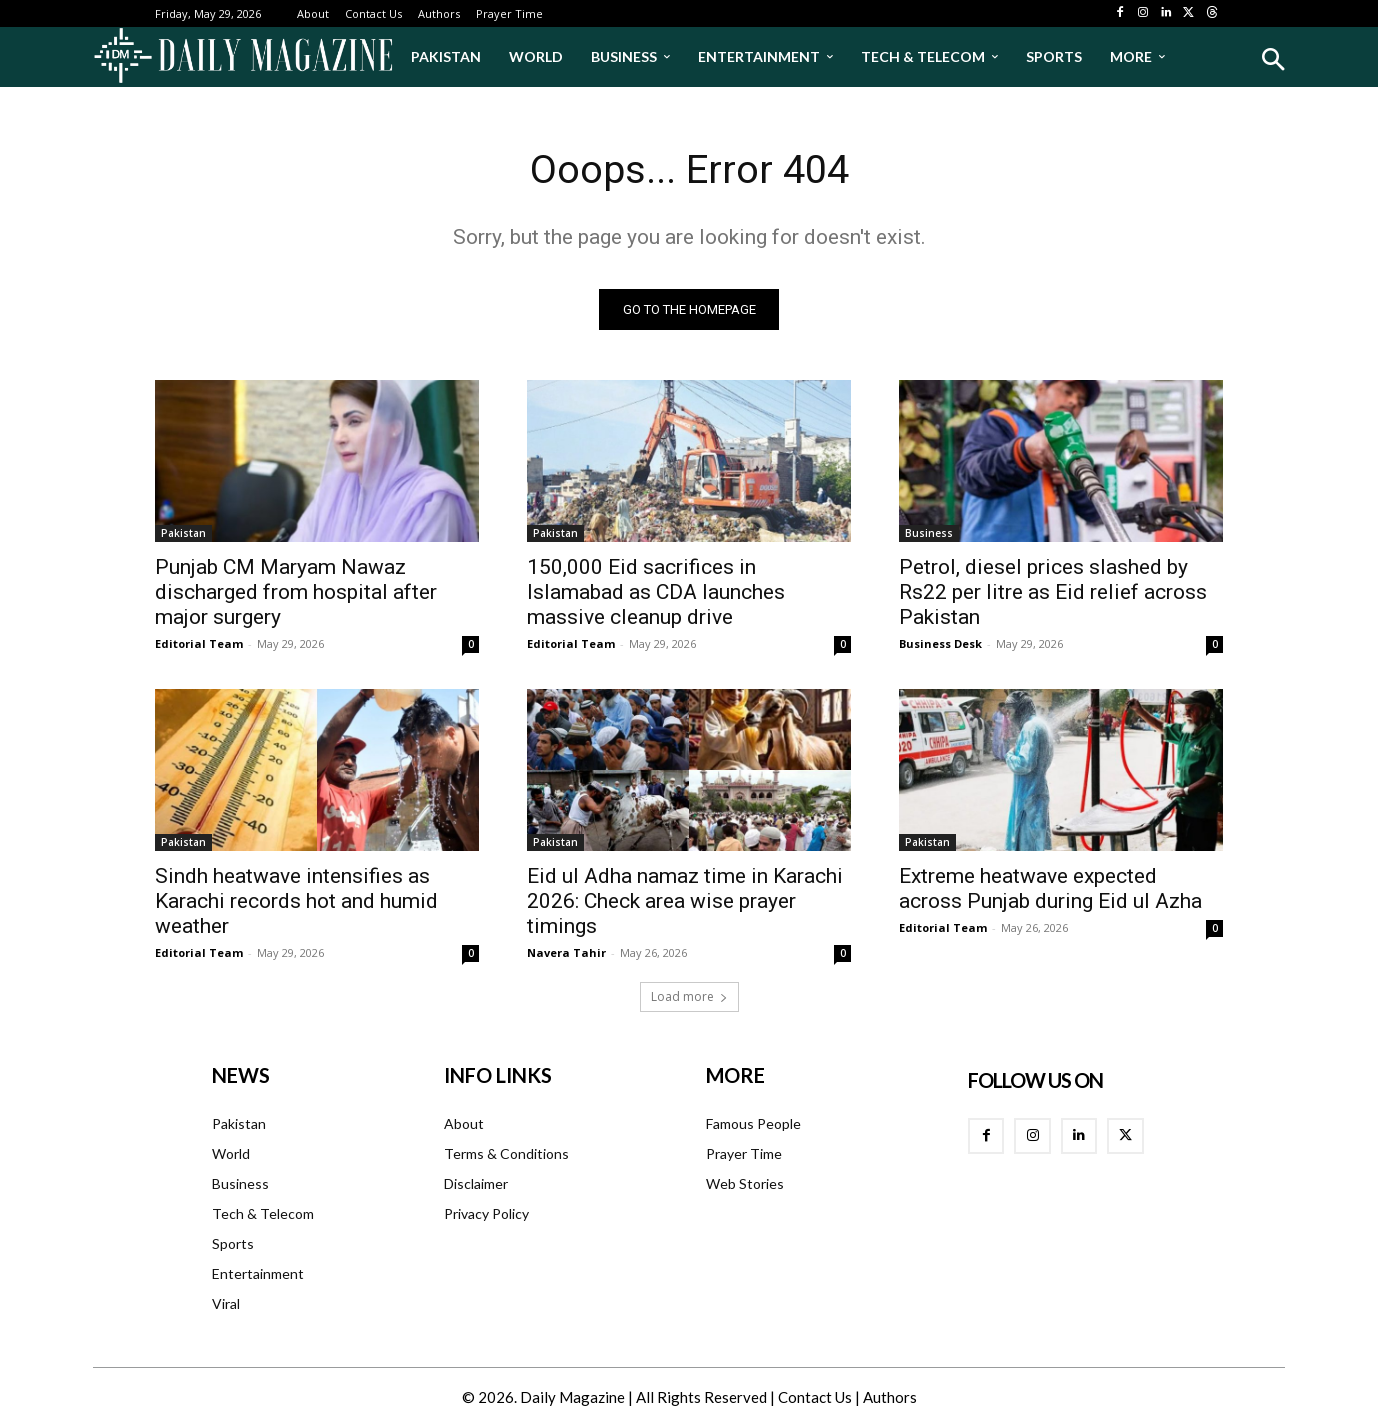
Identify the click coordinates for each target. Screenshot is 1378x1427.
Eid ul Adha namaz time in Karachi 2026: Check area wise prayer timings (685, 902)
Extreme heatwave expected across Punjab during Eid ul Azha (1050, 889)
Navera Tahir (566, 953)
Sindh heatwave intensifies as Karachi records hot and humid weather (296, 902)
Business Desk (940, 644)
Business (929, 534)
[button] (1272, 59)
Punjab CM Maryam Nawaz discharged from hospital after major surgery (296, 593)
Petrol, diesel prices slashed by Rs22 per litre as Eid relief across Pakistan (1053, 593)
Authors (890, 1398)
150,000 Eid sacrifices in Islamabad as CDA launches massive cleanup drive (656, 593)
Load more (689, 997)
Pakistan (183, 534)
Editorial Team (199, 644)
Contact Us (815, 1398)
